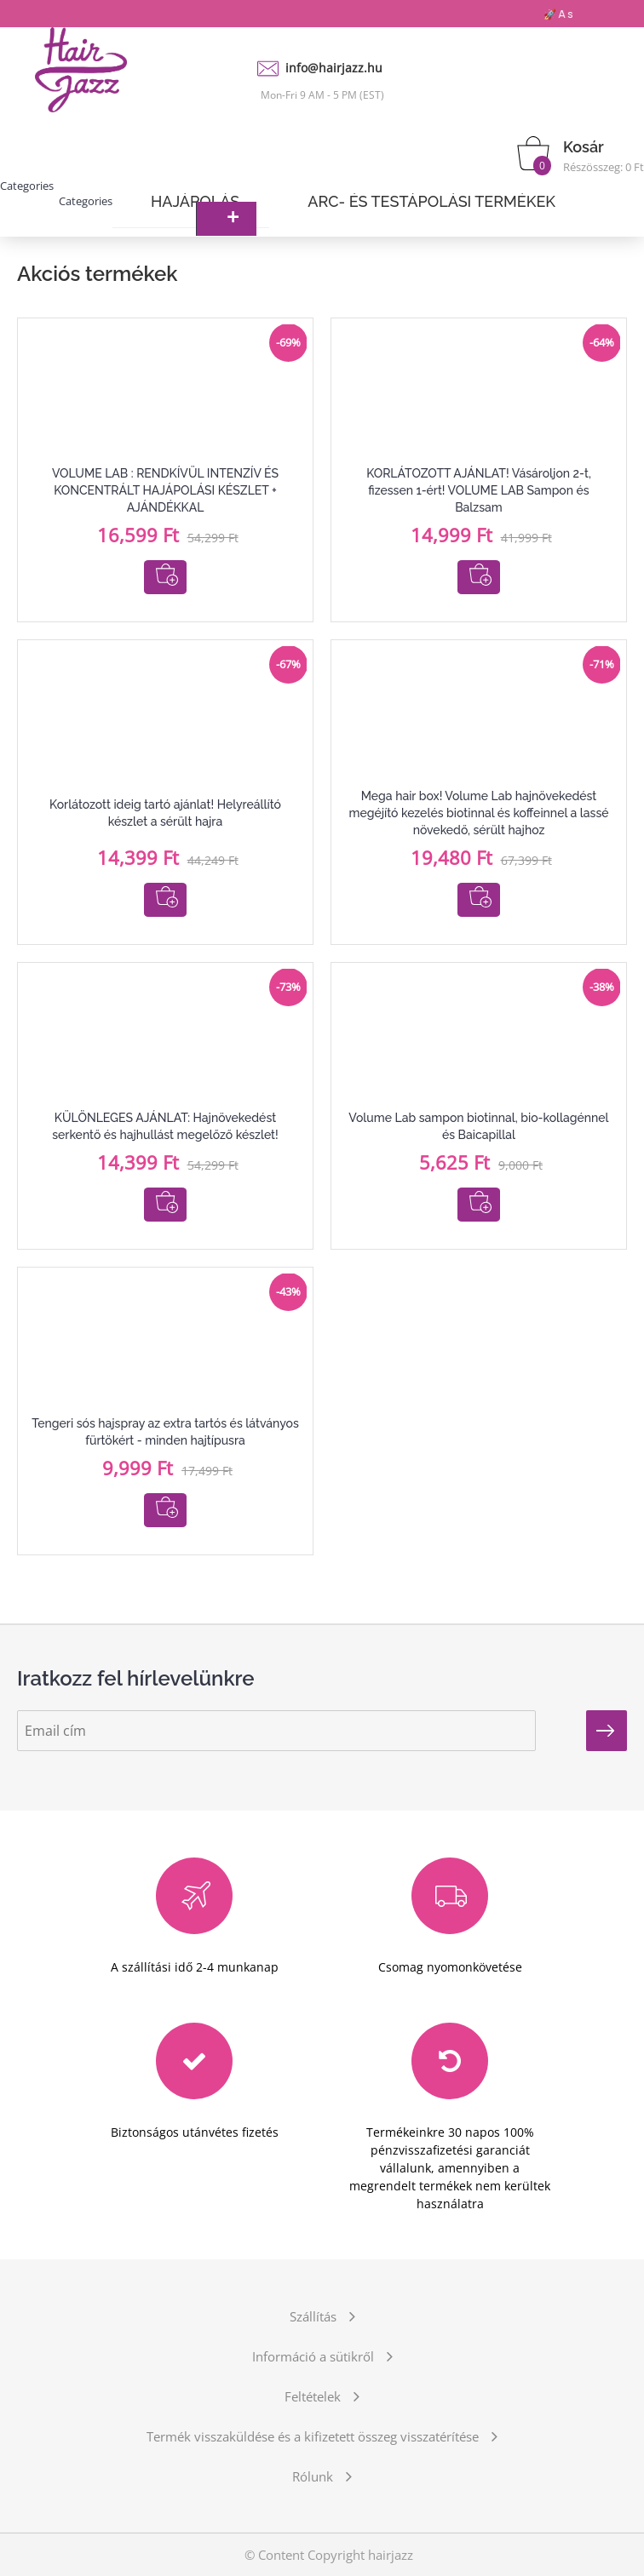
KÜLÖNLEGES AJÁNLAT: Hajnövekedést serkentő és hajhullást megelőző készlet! (165, 1126)
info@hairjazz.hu (333, 68)
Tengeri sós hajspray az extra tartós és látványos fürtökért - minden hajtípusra (165, 1432)
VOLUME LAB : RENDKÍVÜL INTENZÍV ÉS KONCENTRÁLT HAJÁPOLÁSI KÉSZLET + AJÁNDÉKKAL (165, 490)
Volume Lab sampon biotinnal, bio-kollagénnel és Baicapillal (478, 1126)
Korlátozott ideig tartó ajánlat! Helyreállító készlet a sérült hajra (165, 813)
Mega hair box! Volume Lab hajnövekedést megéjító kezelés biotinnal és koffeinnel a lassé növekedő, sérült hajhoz (478, 813)
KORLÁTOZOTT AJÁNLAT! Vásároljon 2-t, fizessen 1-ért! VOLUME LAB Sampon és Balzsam (478, 490)
